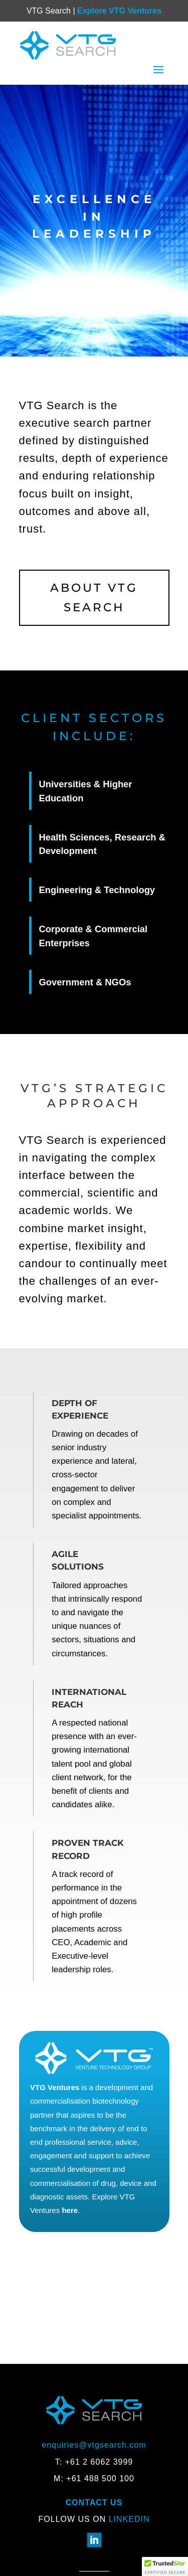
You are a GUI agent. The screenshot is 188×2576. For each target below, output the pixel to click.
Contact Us (94, 2502)
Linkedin (129, 2519)
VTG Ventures (54, 2087)
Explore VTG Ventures (119, 11)
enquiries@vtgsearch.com (94, 2445)
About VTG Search (94, 597)
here (70, 2210)
